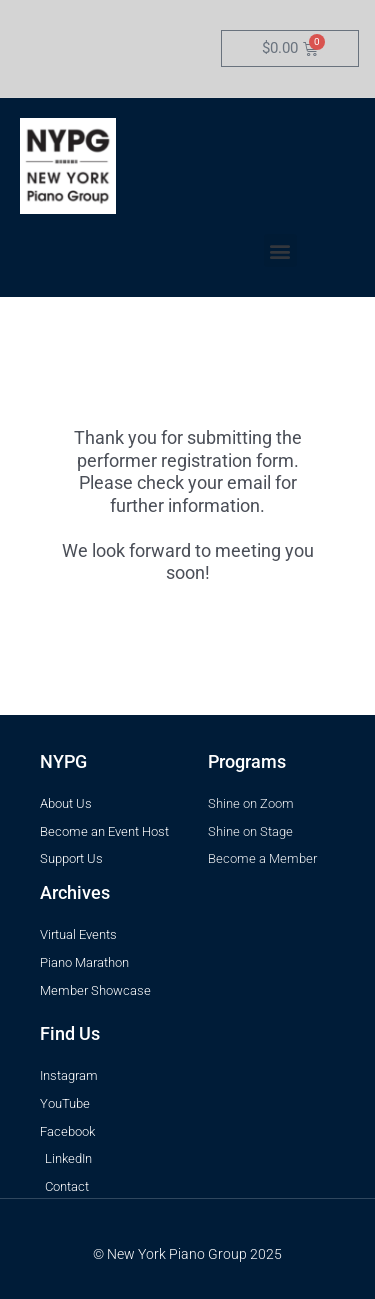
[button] (280, 250)
